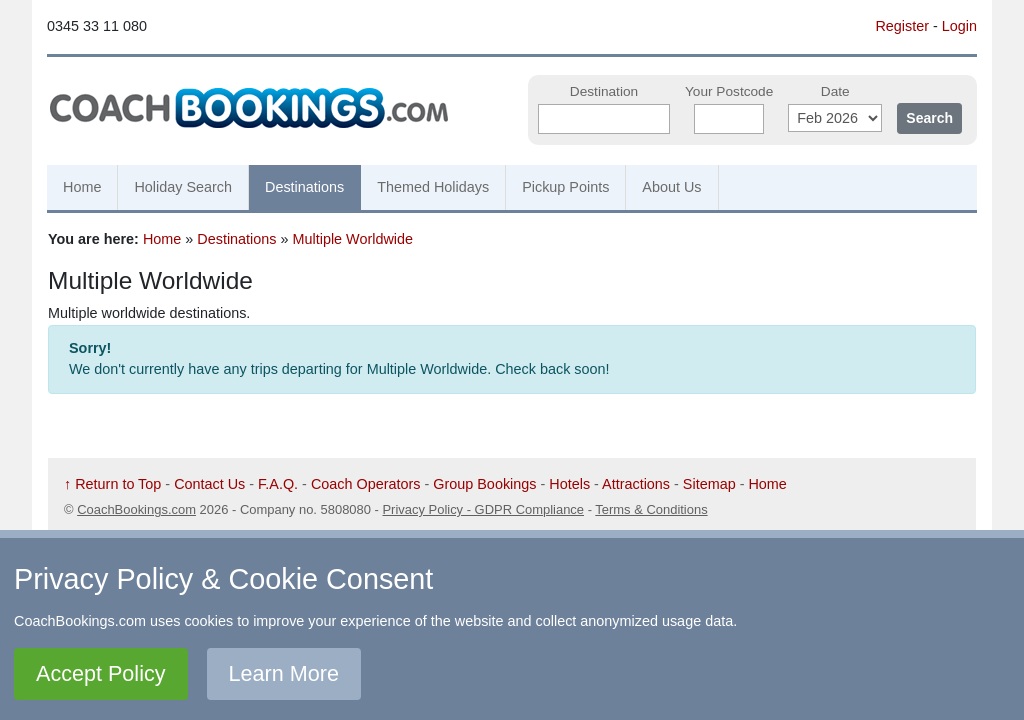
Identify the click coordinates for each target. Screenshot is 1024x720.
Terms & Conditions (651, 509)
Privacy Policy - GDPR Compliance (483, 509)
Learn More (284, 673)
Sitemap (709, 484)
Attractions (636, 484)
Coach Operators (366, 484)
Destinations (304, 187)
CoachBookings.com (136, 509)
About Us (671, 187)
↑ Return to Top (112, 484)
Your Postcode (729, 91)
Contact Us (209, 484)
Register (902, 26)
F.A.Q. (278, 484)
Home (82, 187)
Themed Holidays (433, 187)
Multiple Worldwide (353, 239)
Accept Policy (101, 673)
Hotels (569, 484)
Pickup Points (565, 187)
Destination (604, 91)
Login (959, 26)
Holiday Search (183, 187)
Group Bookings (484, 484)
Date (835, 91)
